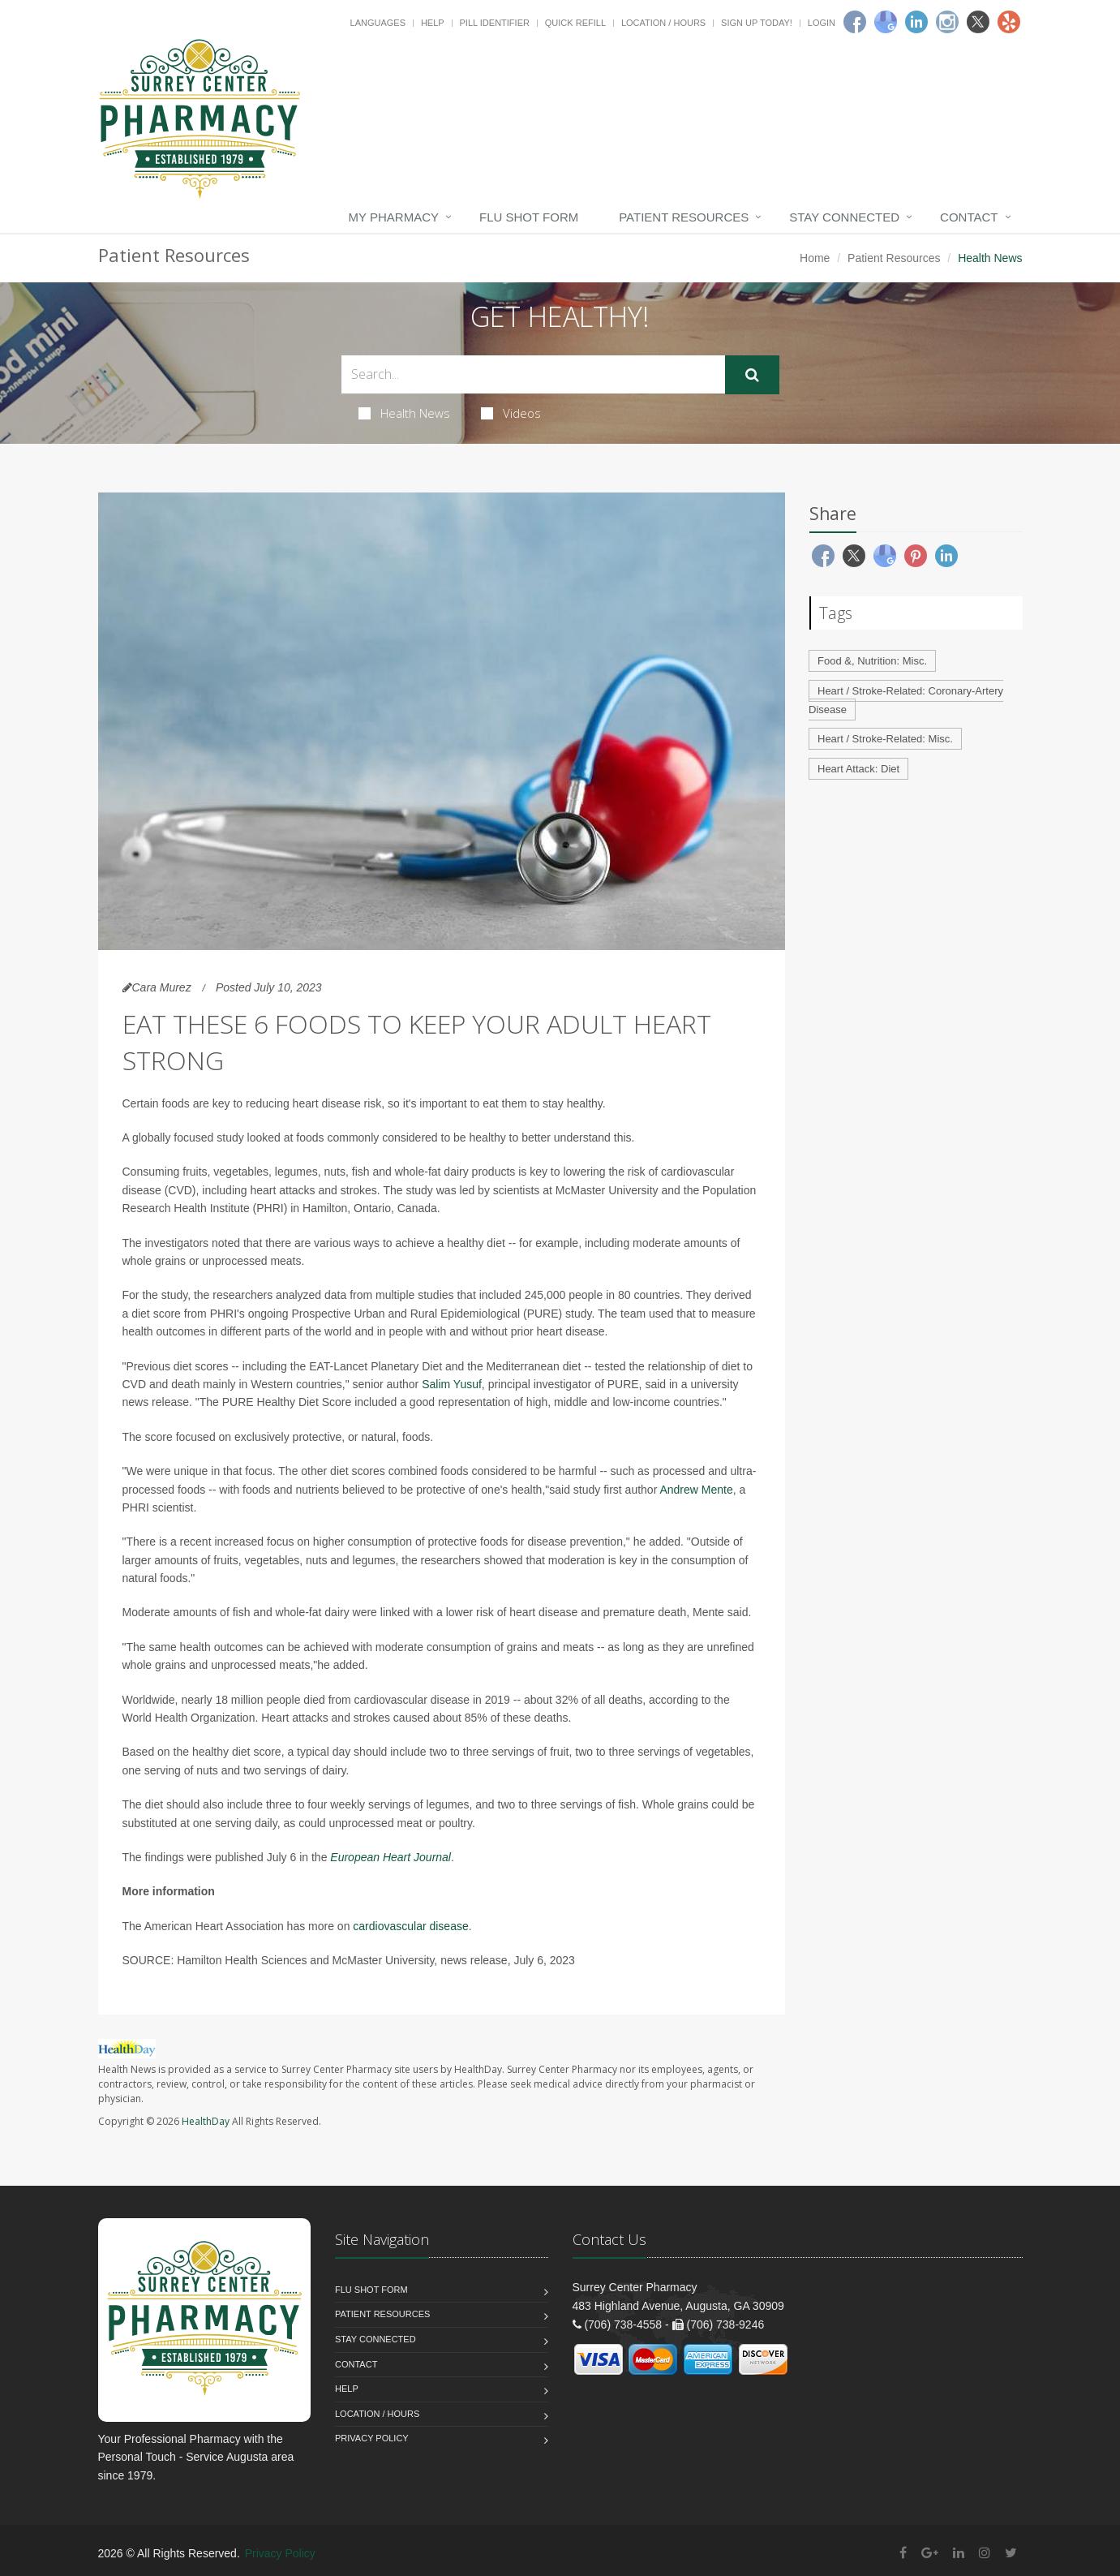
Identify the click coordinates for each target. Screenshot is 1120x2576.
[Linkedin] (916, 22)
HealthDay (206, 2121)
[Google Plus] (929, 2553)
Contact (969, 217)
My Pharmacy (394, 217)
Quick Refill (575, 23)
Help (432, 23)
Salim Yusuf (452, 1384)
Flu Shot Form (528, 217)
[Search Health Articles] (533, 374)
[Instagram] (947, 22)
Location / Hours (663, 23)
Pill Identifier (495, 23)
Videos (511, 413)
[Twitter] (978, 22)
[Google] (885, 22)
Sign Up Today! (756, 23)
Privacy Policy (372, 2438)
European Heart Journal (390, 1857)
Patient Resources (684, 217)
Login (821, 23)
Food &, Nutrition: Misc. (872, 661)
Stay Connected (844, 217)
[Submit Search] (752, 374)
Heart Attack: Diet (858, 769)
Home (815, 258)
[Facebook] (854, 22)
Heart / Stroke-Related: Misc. (885, 739)
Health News (404, 413)
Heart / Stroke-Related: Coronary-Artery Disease (906, 700)
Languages (378, 23)
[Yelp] (1009, 22)
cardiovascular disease (410, 1926)
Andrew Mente (695, 1489)
